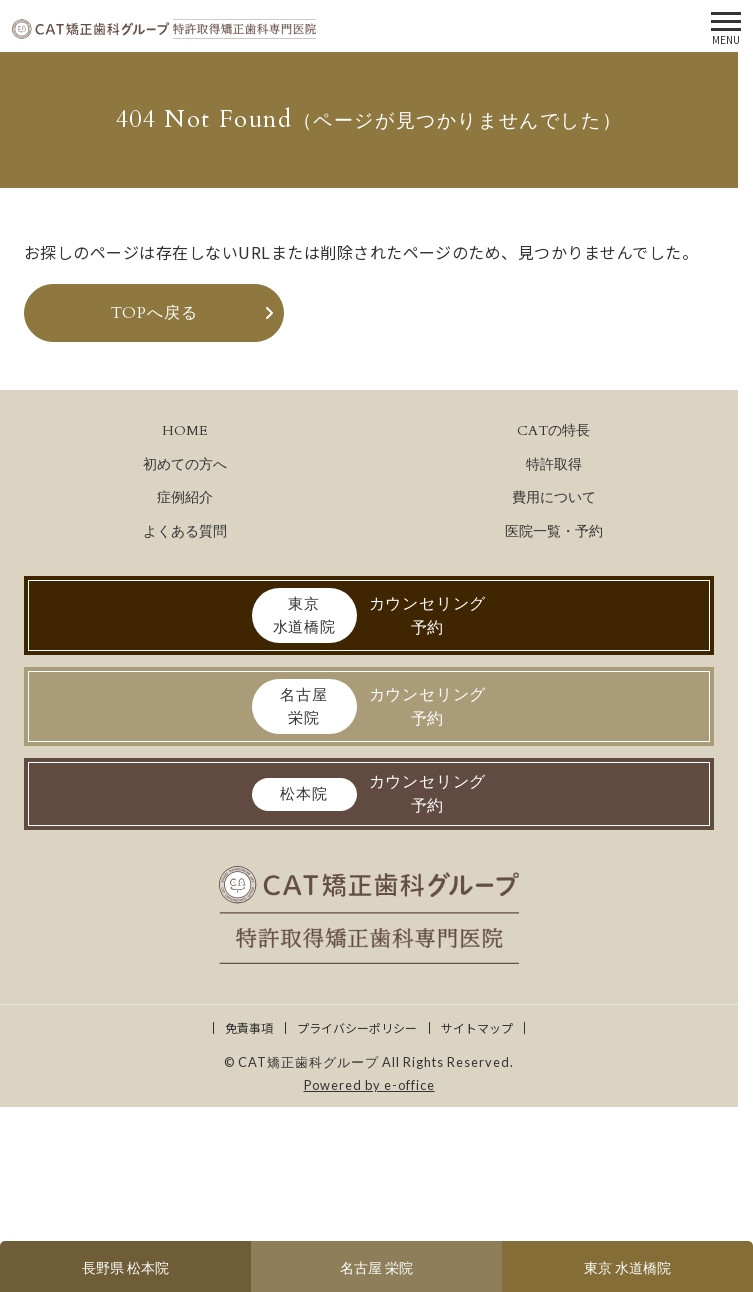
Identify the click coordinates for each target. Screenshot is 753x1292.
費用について (554, 497)
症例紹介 (185, 497)
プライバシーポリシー (357, 1027)
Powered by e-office (369, 1085)
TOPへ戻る (154, 313)
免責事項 (249, 1027)
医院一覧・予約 (554, 531)
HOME (185, 430)
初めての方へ (185, 464)
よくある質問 (185, 531)
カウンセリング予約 (369, 615)
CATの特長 (553, 430)
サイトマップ (477, 1027)
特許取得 (554, 464)
